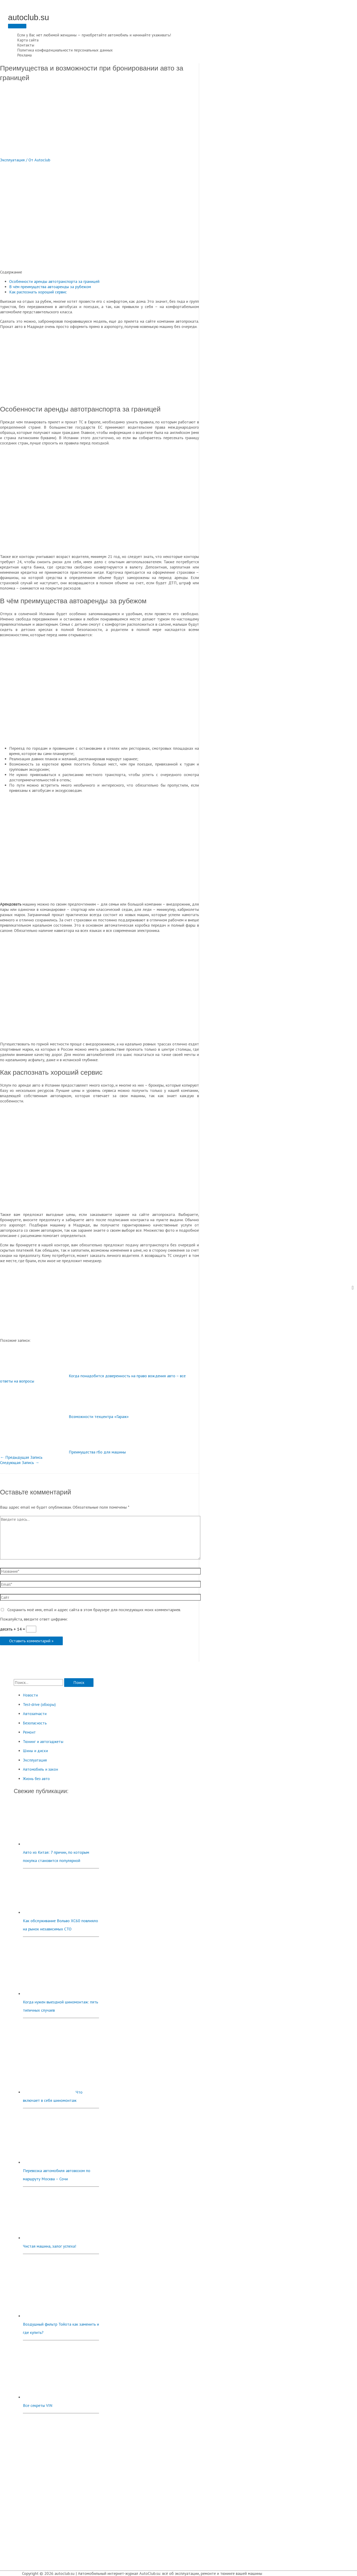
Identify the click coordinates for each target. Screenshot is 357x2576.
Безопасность (35, 1723)
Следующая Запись (19, 1462)
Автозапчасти (35, 1713)
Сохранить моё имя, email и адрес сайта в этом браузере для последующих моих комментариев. (94, 1609)
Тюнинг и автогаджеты (43, 1741)
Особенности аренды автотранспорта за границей (54, 281)
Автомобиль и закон (40, 1769)
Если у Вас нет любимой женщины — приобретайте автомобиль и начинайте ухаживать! (94, 35)
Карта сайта (27, 40)
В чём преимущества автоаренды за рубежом (50, 286)
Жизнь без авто (36, 1778)
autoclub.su (28, 17)
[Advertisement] (99, 119)
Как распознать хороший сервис (38, 292)
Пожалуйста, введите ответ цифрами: (34, 1619)
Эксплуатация (12, 159)
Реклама (24, 55)
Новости (30, 1695)
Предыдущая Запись (21, 1457)
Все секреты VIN (37, 2405)
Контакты (25, 45)
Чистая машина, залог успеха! (49, 2246)
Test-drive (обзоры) (39, 1704)
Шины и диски (35, 1750)
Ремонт (29, 1732)
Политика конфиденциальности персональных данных (65, 50)
